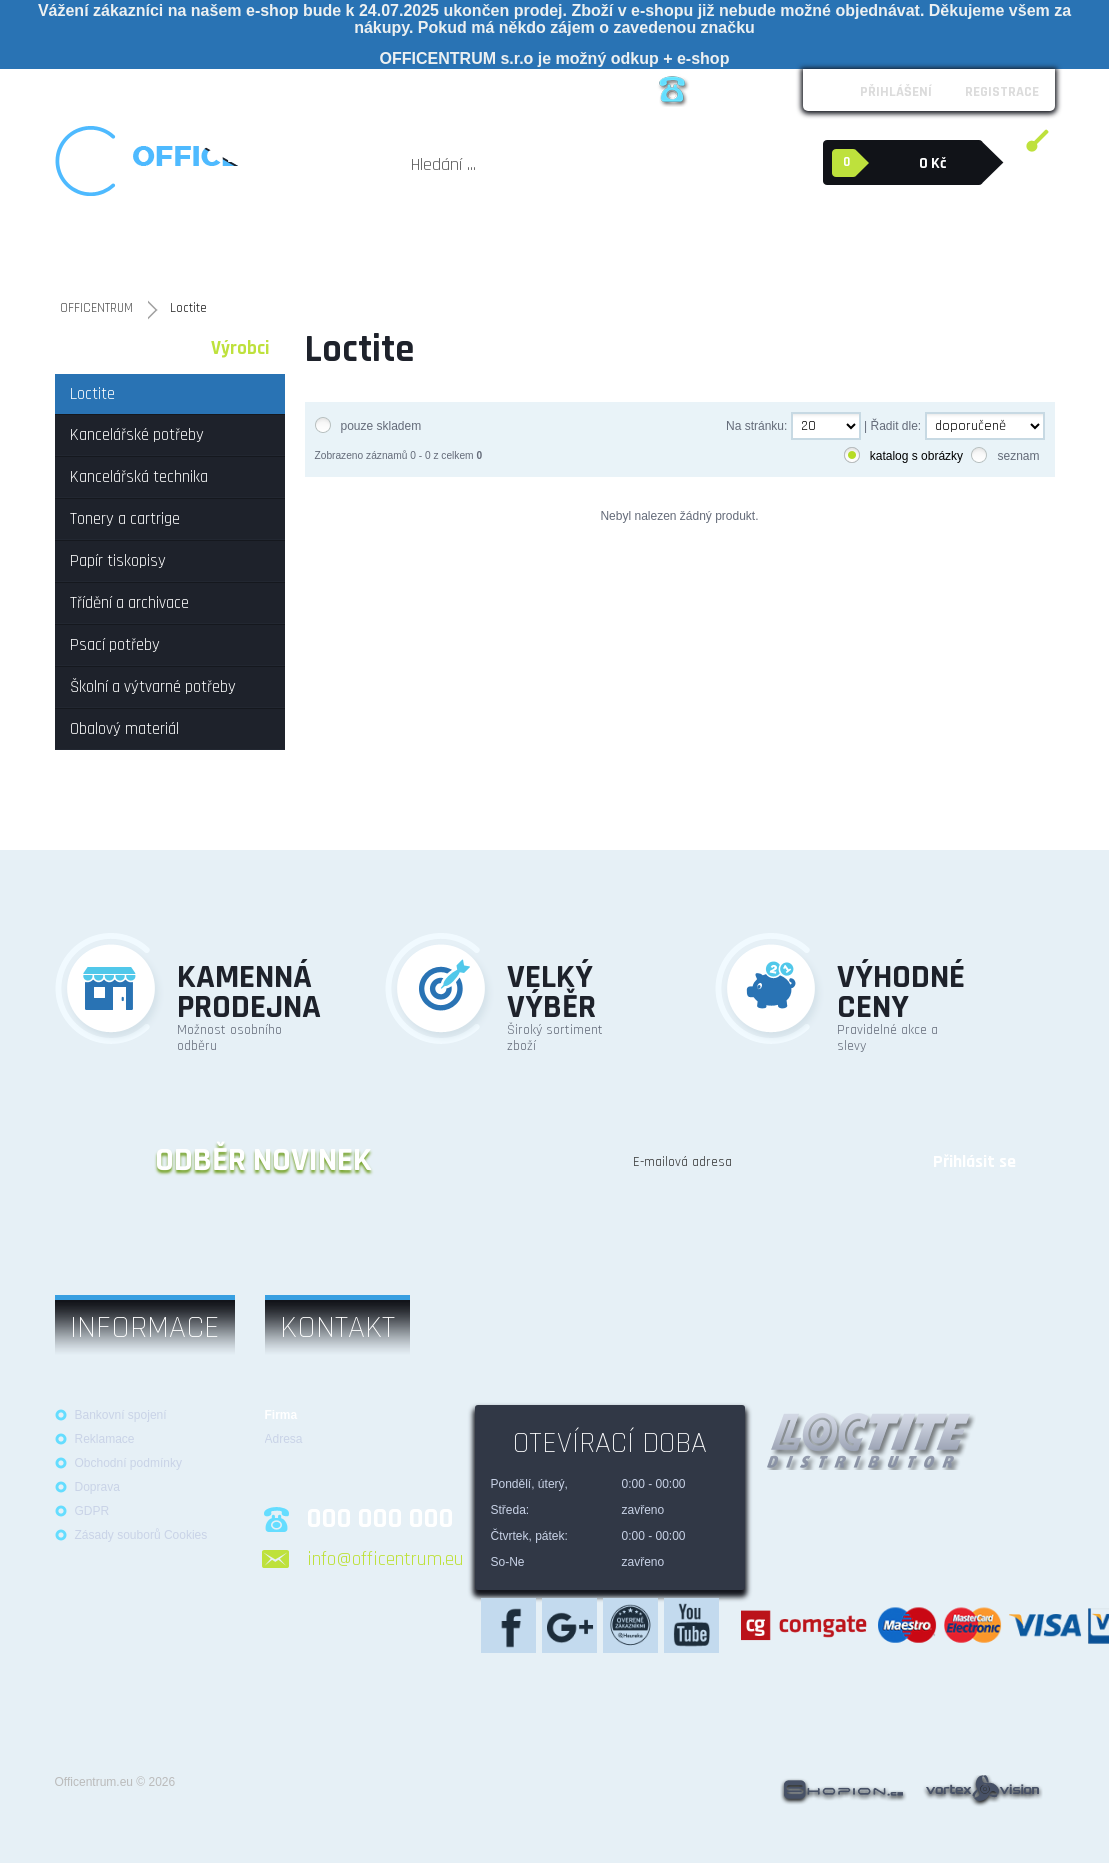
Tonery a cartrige (325, 249)
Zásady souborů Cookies (141, 1535)
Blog (562, 89)
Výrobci (240, 348)
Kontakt (508, 89)
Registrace (1002, 92)
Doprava (97, 1487)
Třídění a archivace (506, 249)
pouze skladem (381, 426)
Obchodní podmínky (171, 89)
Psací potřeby (595, 249)
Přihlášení (896, 92)
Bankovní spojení (121, 1415)
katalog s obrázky (916, 456)
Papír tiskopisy (412, 249)
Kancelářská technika (222, 249)
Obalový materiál (849, 240)
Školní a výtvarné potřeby (705, 249)
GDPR (92, 1511)
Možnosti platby (420, 89)
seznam (1018, 456)
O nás (79, 89)
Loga (259, 89)
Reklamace (324, 89)
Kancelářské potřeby (110, 249)
